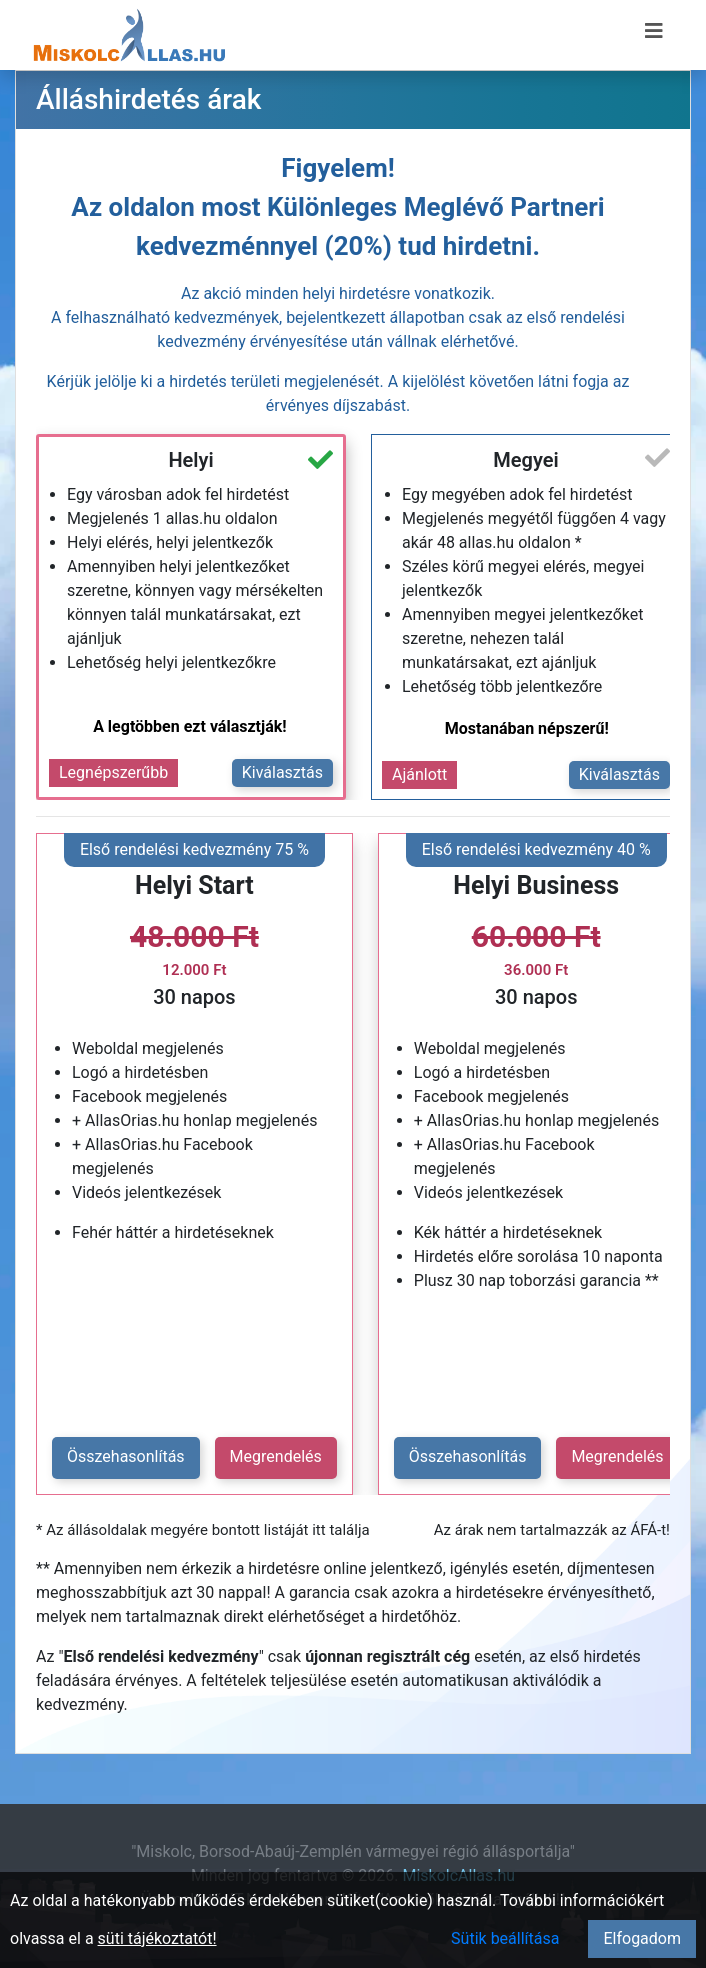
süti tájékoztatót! (157, 1938)
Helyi (190, 460)
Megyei (525, 460)
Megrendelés (276, 1456)
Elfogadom (642, 1938)
